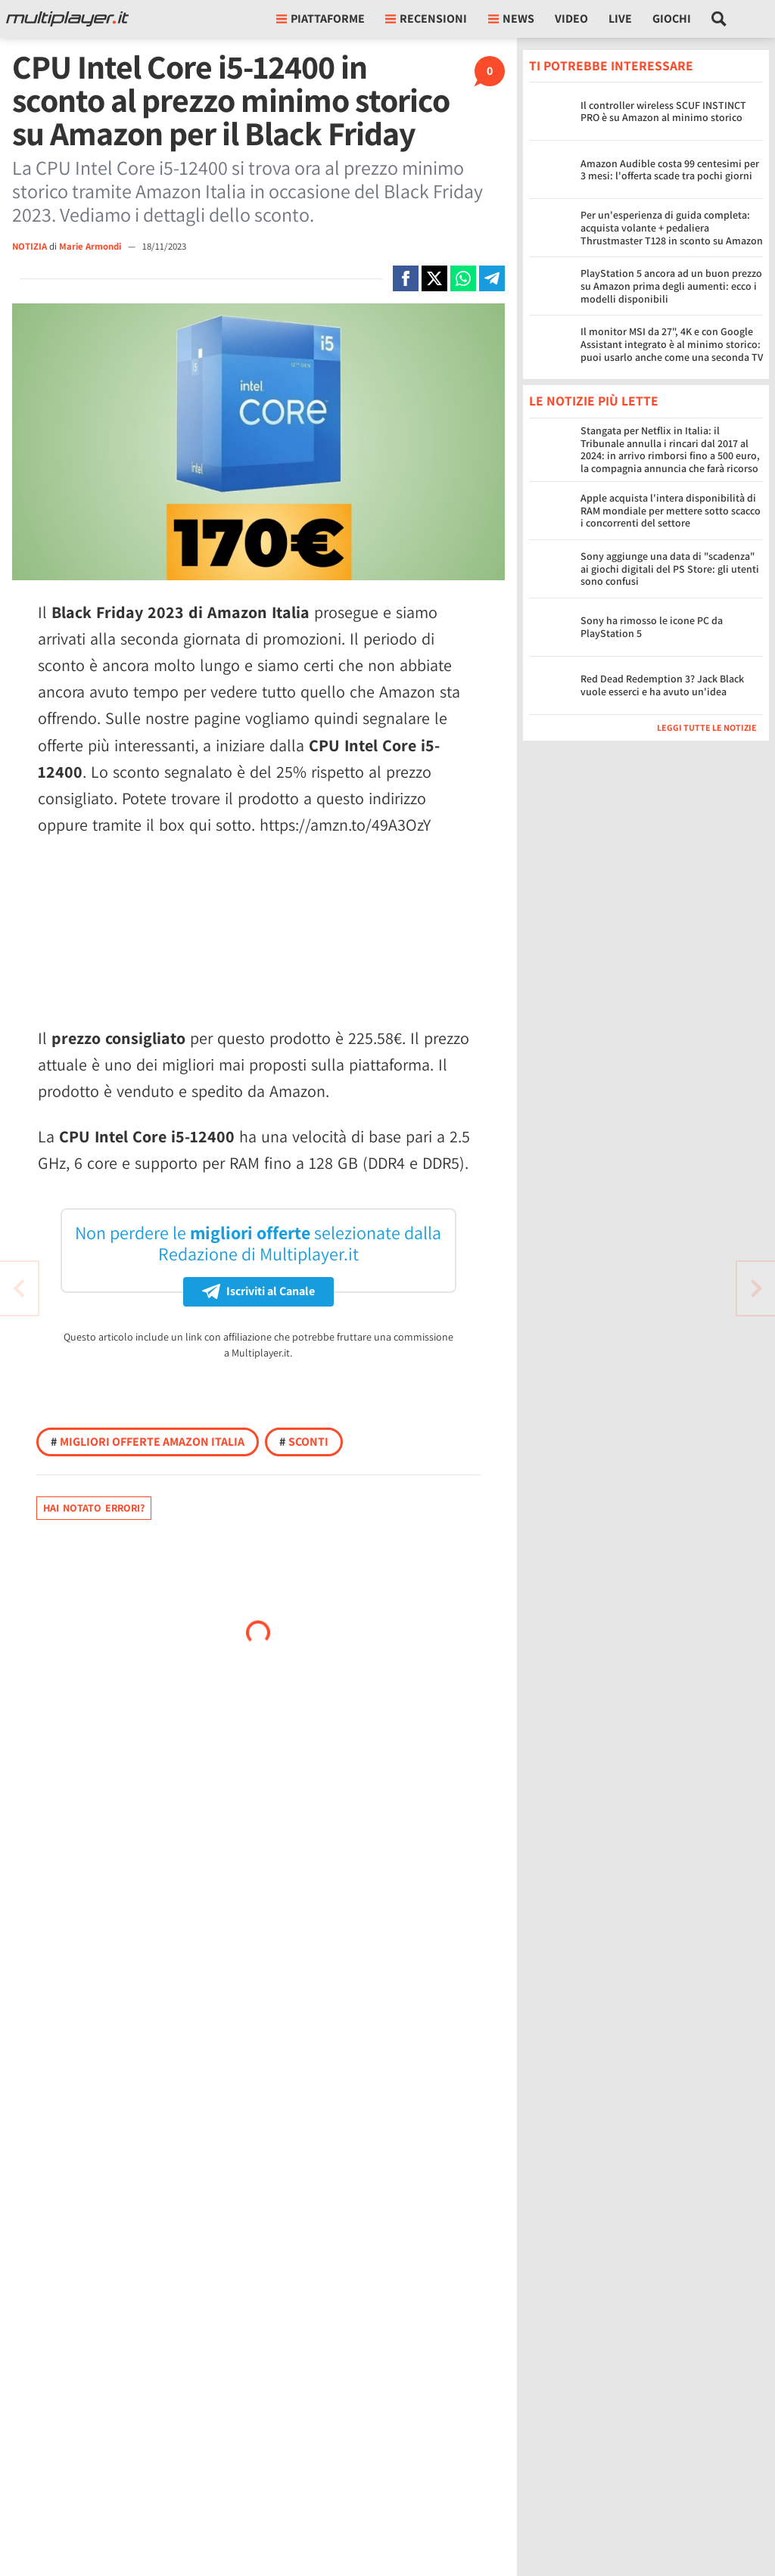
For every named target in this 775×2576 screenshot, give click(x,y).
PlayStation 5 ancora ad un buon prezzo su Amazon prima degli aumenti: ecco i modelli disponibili (671, 286)
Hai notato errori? (94, 1508)
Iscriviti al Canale (258, 1291)
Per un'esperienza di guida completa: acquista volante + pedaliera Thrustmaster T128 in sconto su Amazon (671, 227)
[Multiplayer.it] (67, 18)
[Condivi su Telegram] (492, 278)
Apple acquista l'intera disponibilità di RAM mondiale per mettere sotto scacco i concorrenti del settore (670, 510)
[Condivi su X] (434, 278)
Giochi (671, 18)
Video (571, 18)
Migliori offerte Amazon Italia (147, 1442)
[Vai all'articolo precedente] (756, 1288)
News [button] (511, 18)
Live (620, 18)
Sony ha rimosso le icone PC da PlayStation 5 (651, 627)
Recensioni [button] (426, 18)
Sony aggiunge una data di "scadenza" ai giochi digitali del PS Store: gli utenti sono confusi (669, 569)
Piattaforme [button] (320, 18)
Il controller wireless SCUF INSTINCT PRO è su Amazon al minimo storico (663, 111)
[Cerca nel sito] (719, 19)
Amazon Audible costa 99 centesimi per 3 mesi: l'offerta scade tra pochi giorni (669, 170)
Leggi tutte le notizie (707, 727)
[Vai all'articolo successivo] (19, 1288)
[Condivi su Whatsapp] (463, 278)
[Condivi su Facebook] (406, 278)
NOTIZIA (29, 246)
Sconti (303, 1442)
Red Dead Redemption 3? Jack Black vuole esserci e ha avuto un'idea (662, 685)
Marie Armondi (91, 246)
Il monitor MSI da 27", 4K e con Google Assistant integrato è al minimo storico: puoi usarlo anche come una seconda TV (671, 344)
